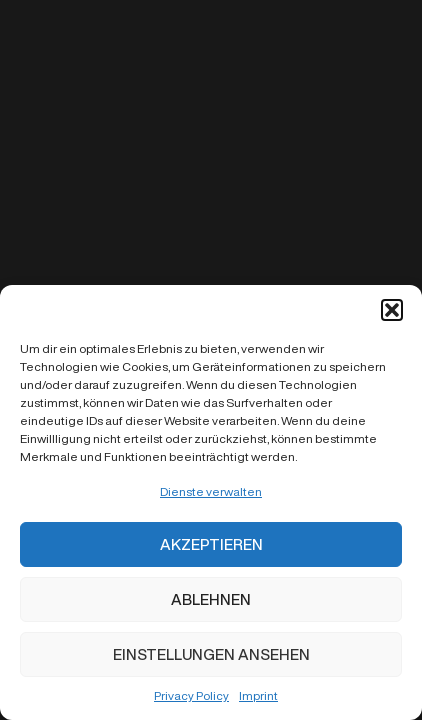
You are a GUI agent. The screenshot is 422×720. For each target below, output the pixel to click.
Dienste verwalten (211, 491)
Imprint (258, 695)
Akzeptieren (211, 544)
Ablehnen (211, 599)
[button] (392, 310)
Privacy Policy (191, 695)
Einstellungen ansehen (211, 654)
